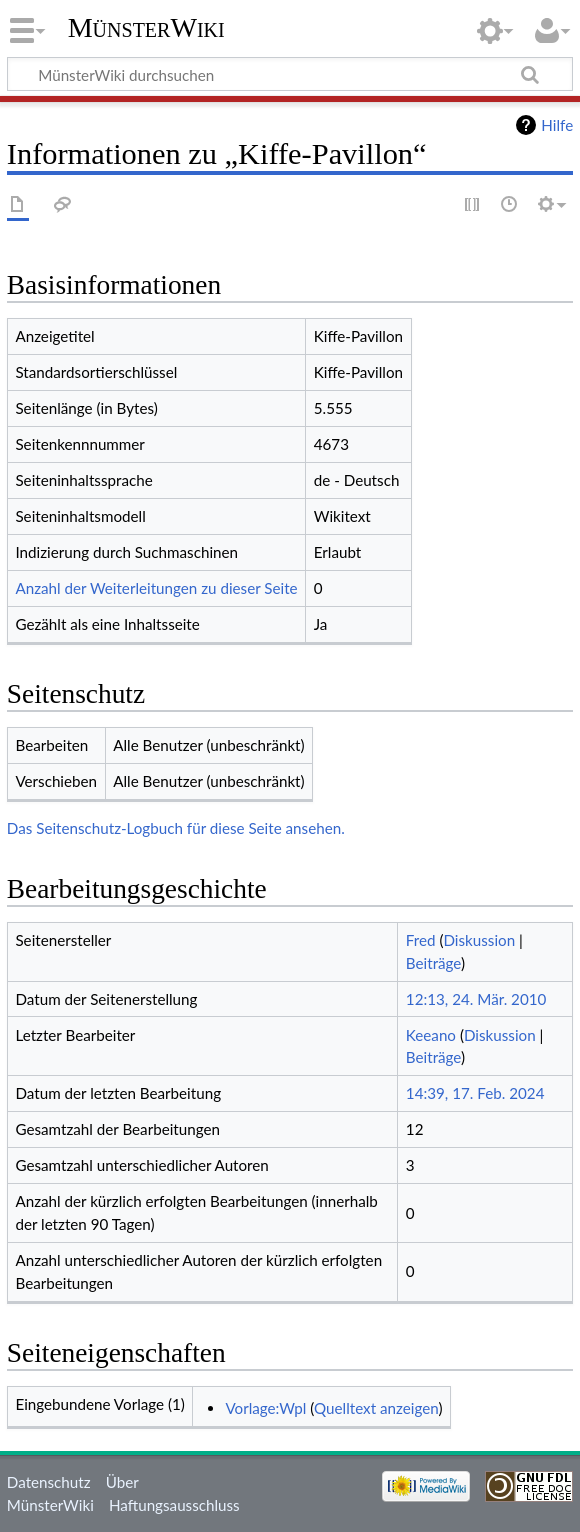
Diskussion (479, 940)
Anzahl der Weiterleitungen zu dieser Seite (156, 588)
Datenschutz (49, 1482)
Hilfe (557, 125)
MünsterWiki (146, 27)
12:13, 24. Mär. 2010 (476, 999)
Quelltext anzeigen (376, 1408)
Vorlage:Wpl (265, 1408)
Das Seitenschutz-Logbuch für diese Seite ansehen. (176, 828)
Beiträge (433, 963)
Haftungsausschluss (174, 1505)
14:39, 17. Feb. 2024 (475, 1093)
